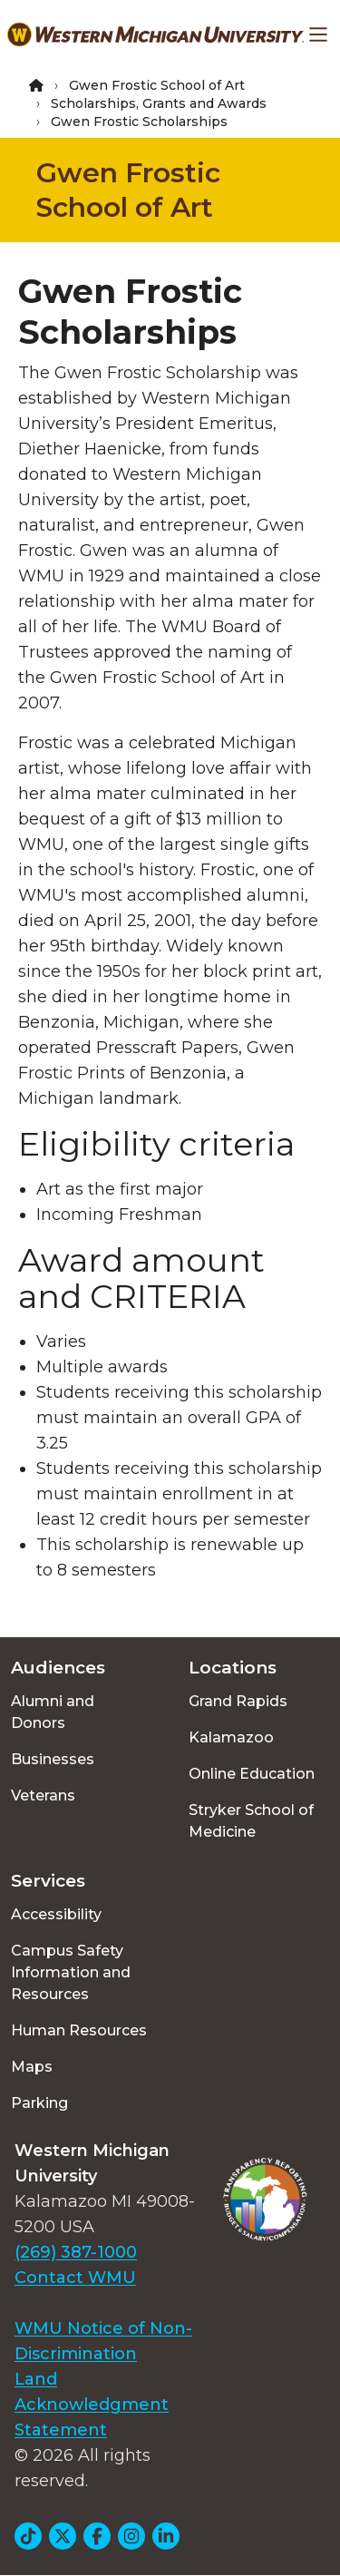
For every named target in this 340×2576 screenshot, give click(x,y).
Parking (39, 2103)
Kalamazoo (231, 1737)
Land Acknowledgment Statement (92, 2404)
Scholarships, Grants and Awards (159, 103)
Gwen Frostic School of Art (157, 85)
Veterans (43, 1795)
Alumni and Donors (52, 1712)
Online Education (252, 1773)
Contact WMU (75, 2278)
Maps (32, 2066)
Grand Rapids (238, 1701)
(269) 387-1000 (76, 2252)
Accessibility (56, 1914)
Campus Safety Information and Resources (71, 1972)
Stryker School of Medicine (251, 1820)
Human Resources (79, 2030)
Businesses (52, 1759)
